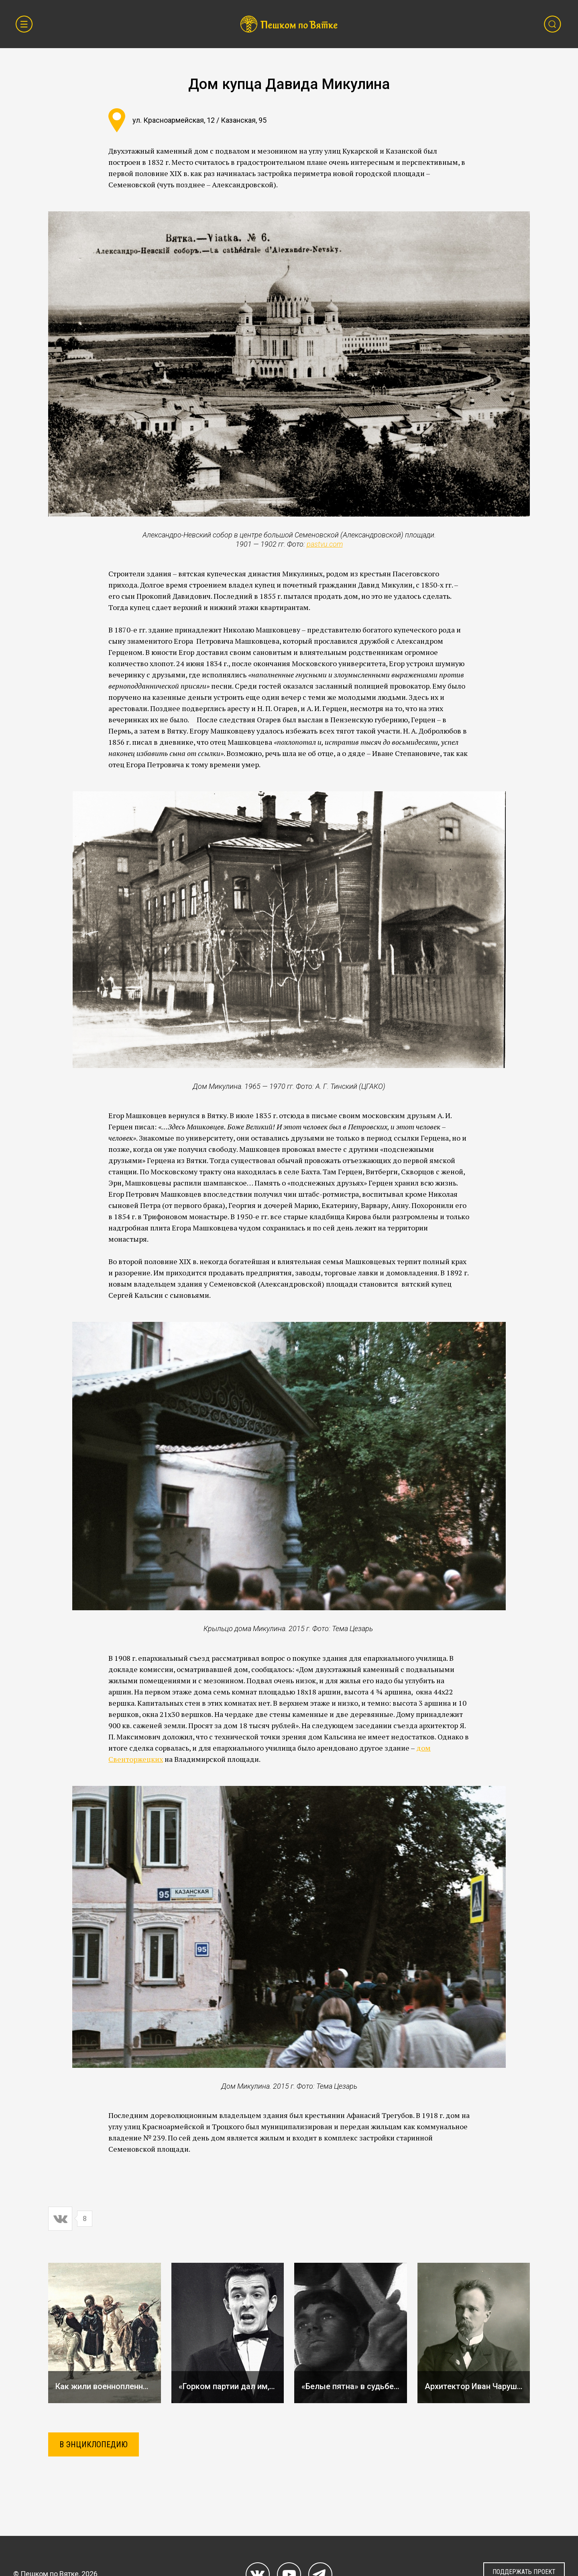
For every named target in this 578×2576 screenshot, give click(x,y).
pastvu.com (325, 544)
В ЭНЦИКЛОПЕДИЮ (93, 2444)
